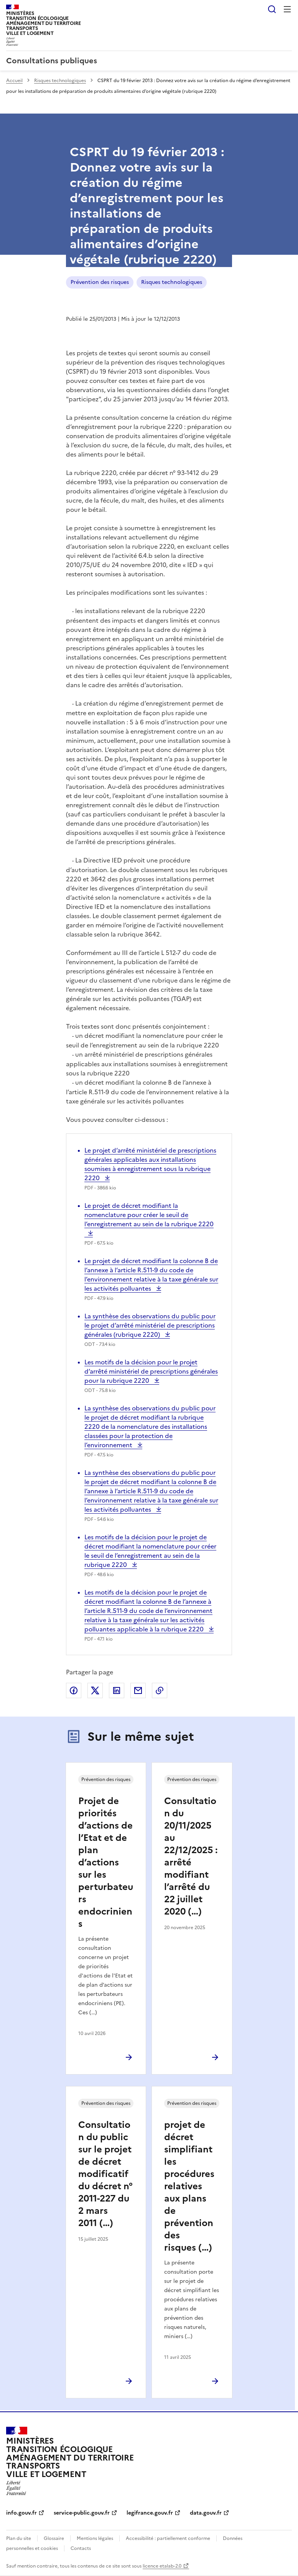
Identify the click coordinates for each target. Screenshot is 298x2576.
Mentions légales (95, 2538)
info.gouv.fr (21, 2513)
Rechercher (272, 9)
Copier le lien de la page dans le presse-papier (159, 1690)
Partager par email (138, 1690)
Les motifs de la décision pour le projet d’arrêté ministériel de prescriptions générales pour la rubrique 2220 (151, 1371)
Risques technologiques (60, 80)
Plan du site (18, 2538)
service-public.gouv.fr (82, 2513)
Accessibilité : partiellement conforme (168, 2538)
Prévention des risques (100, 282)
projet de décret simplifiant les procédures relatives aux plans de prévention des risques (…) (189, 2186)
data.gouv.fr (206, 2513)
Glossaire (54, 2538)
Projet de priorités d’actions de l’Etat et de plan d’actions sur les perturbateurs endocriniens (105, 1862)
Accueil (14, 80)
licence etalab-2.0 (162, 2566)
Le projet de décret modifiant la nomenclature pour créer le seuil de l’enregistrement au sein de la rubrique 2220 (149, 1219)
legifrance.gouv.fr (150, 2513)
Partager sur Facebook (73, 1690)
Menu (287, 9)
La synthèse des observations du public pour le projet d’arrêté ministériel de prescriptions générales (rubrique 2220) (150, 1325)
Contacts (81, 2548)
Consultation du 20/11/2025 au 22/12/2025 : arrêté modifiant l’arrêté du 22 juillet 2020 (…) (190, 1856)
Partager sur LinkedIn (116, 1690)
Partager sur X (95, 1690)
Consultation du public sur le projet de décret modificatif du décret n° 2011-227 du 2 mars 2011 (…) (105, 2174)
